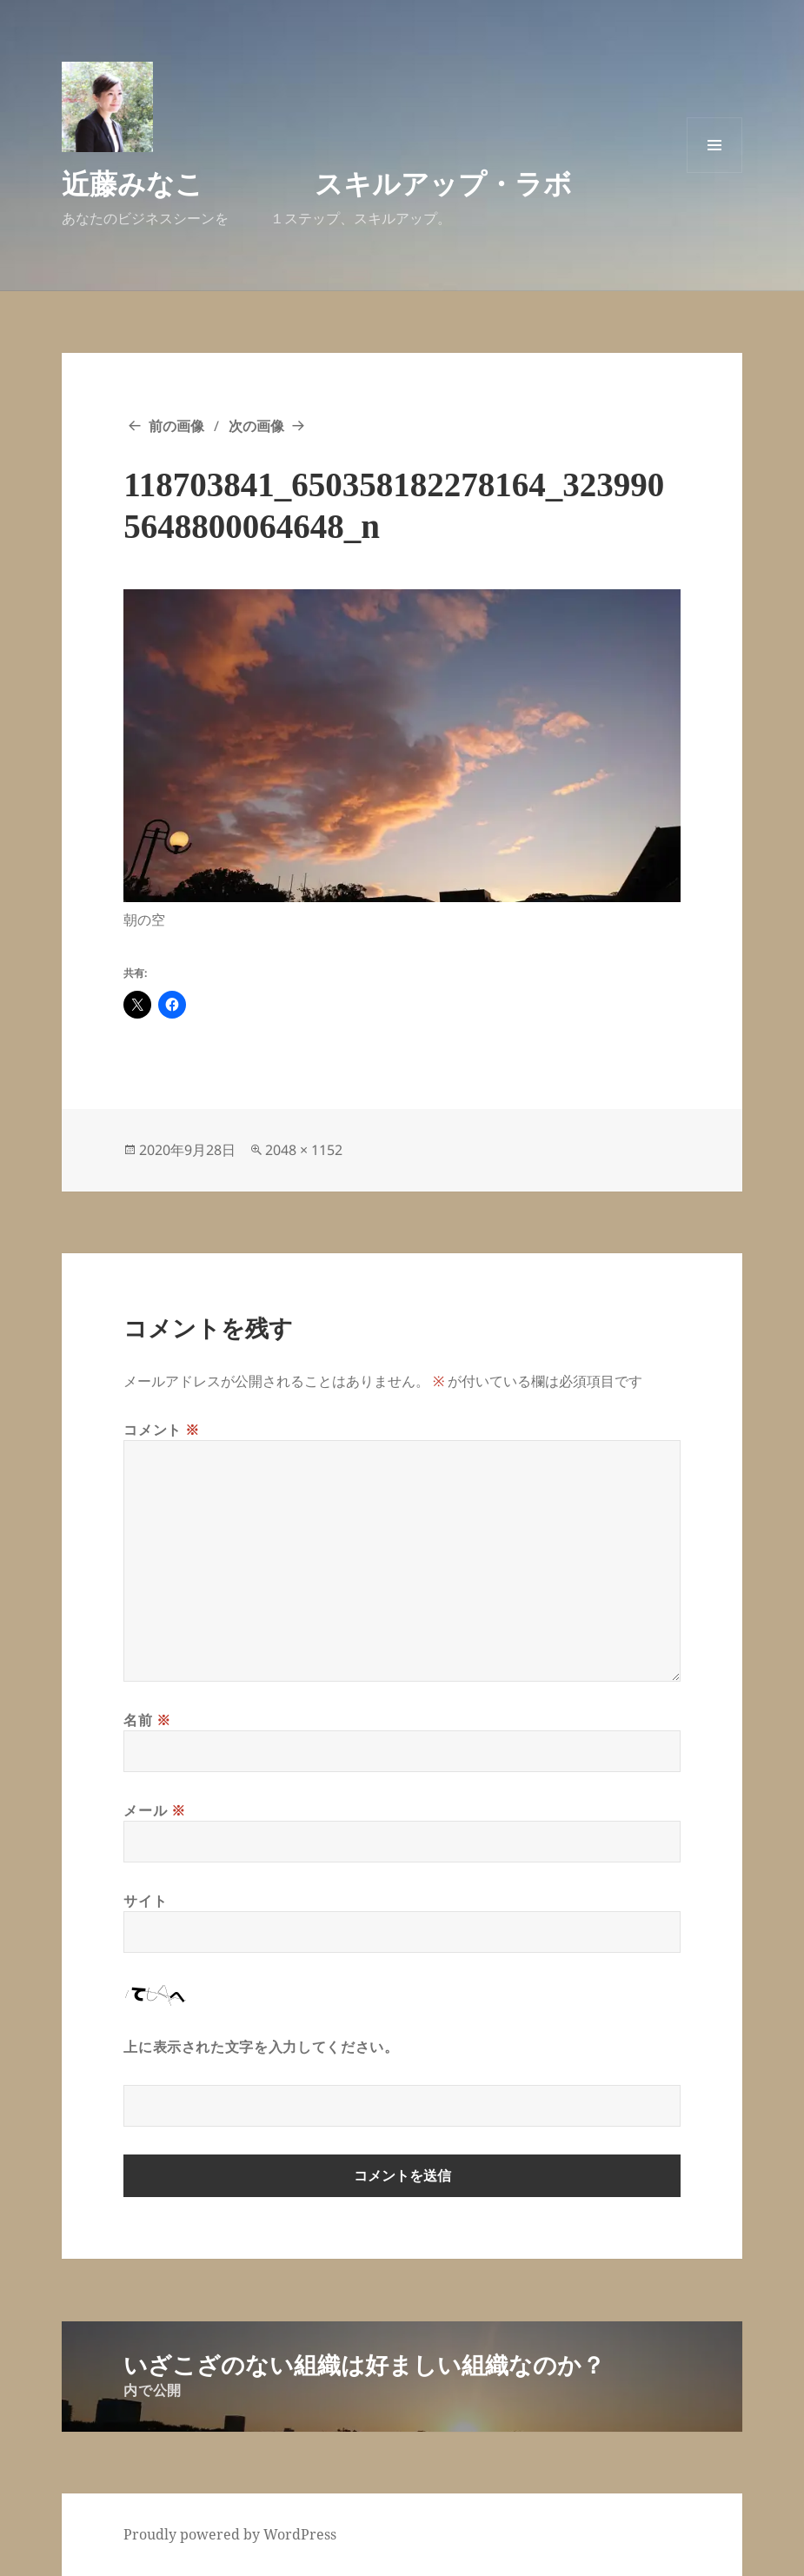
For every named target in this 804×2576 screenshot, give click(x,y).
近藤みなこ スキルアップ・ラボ (317, 183)
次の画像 (256, 425)
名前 (147, 1720)
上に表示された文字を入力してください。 (260, 2046)
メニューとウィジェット (714, 172)
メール (154, 1810)
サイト (145, 1900)
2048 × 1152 (303, 1149)
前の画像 (176, 425)
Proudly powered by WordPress (229, 2534)
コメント (161, 1429)
